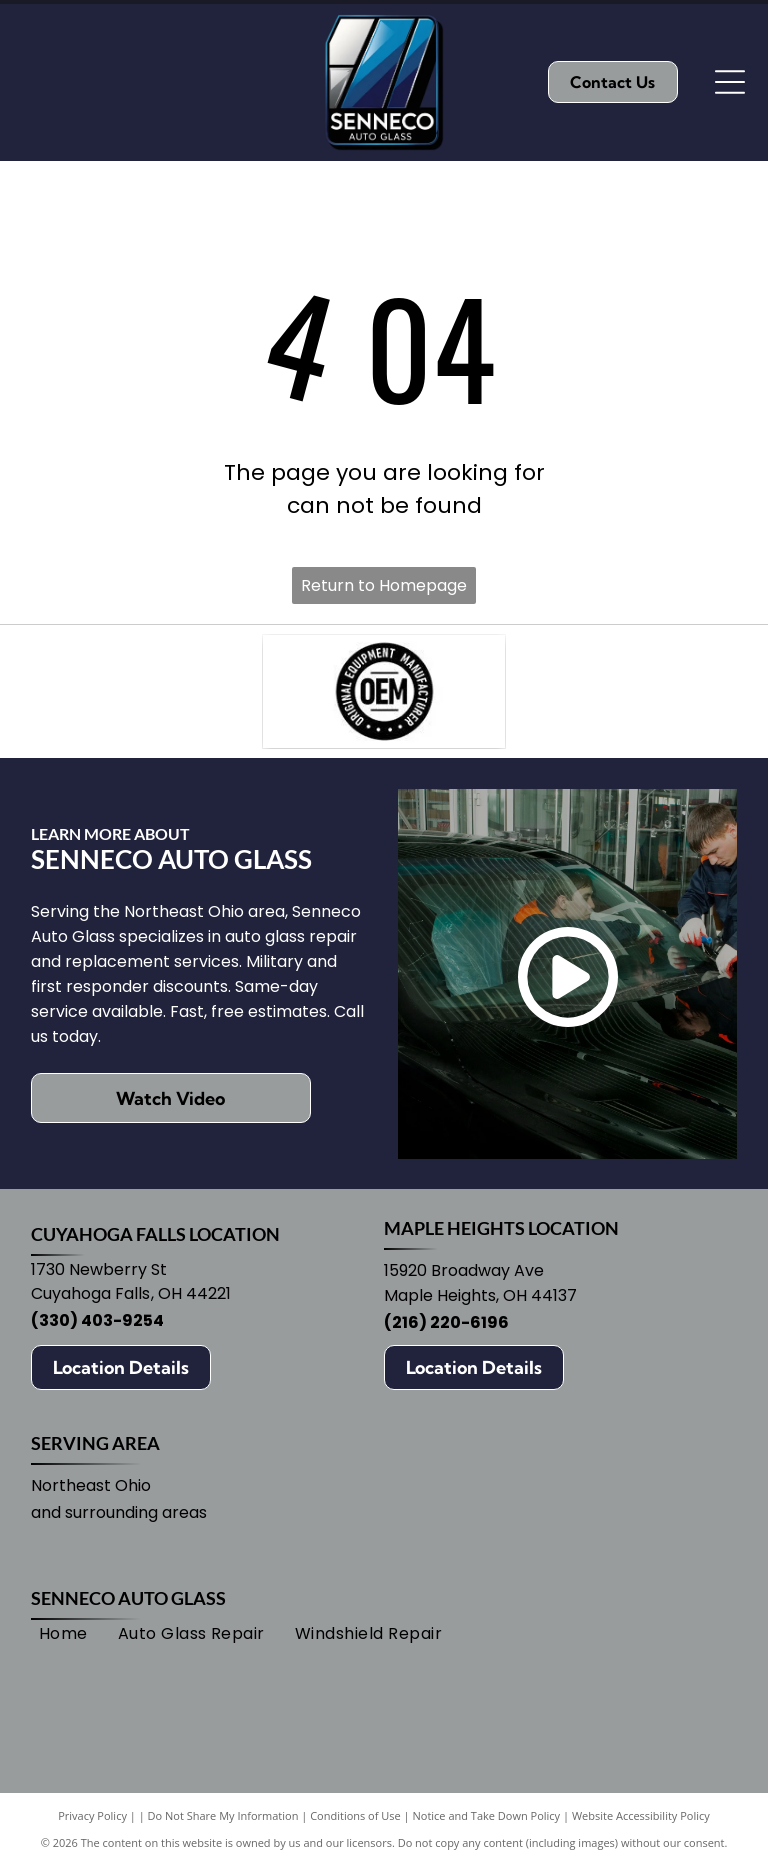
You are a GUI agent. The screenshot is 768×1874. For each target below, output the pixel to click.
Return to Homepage (384, 585)
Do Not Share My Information (223, 1823)
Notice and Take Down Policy (487, 1823)
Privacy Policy (92, 1823)
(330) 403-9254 (97, 1328)
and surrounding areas (119, 1520)
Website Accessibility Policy (641, 1823)
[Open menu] (730, 82)
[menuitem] (63, 1642)
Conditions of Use (355, 1823)
